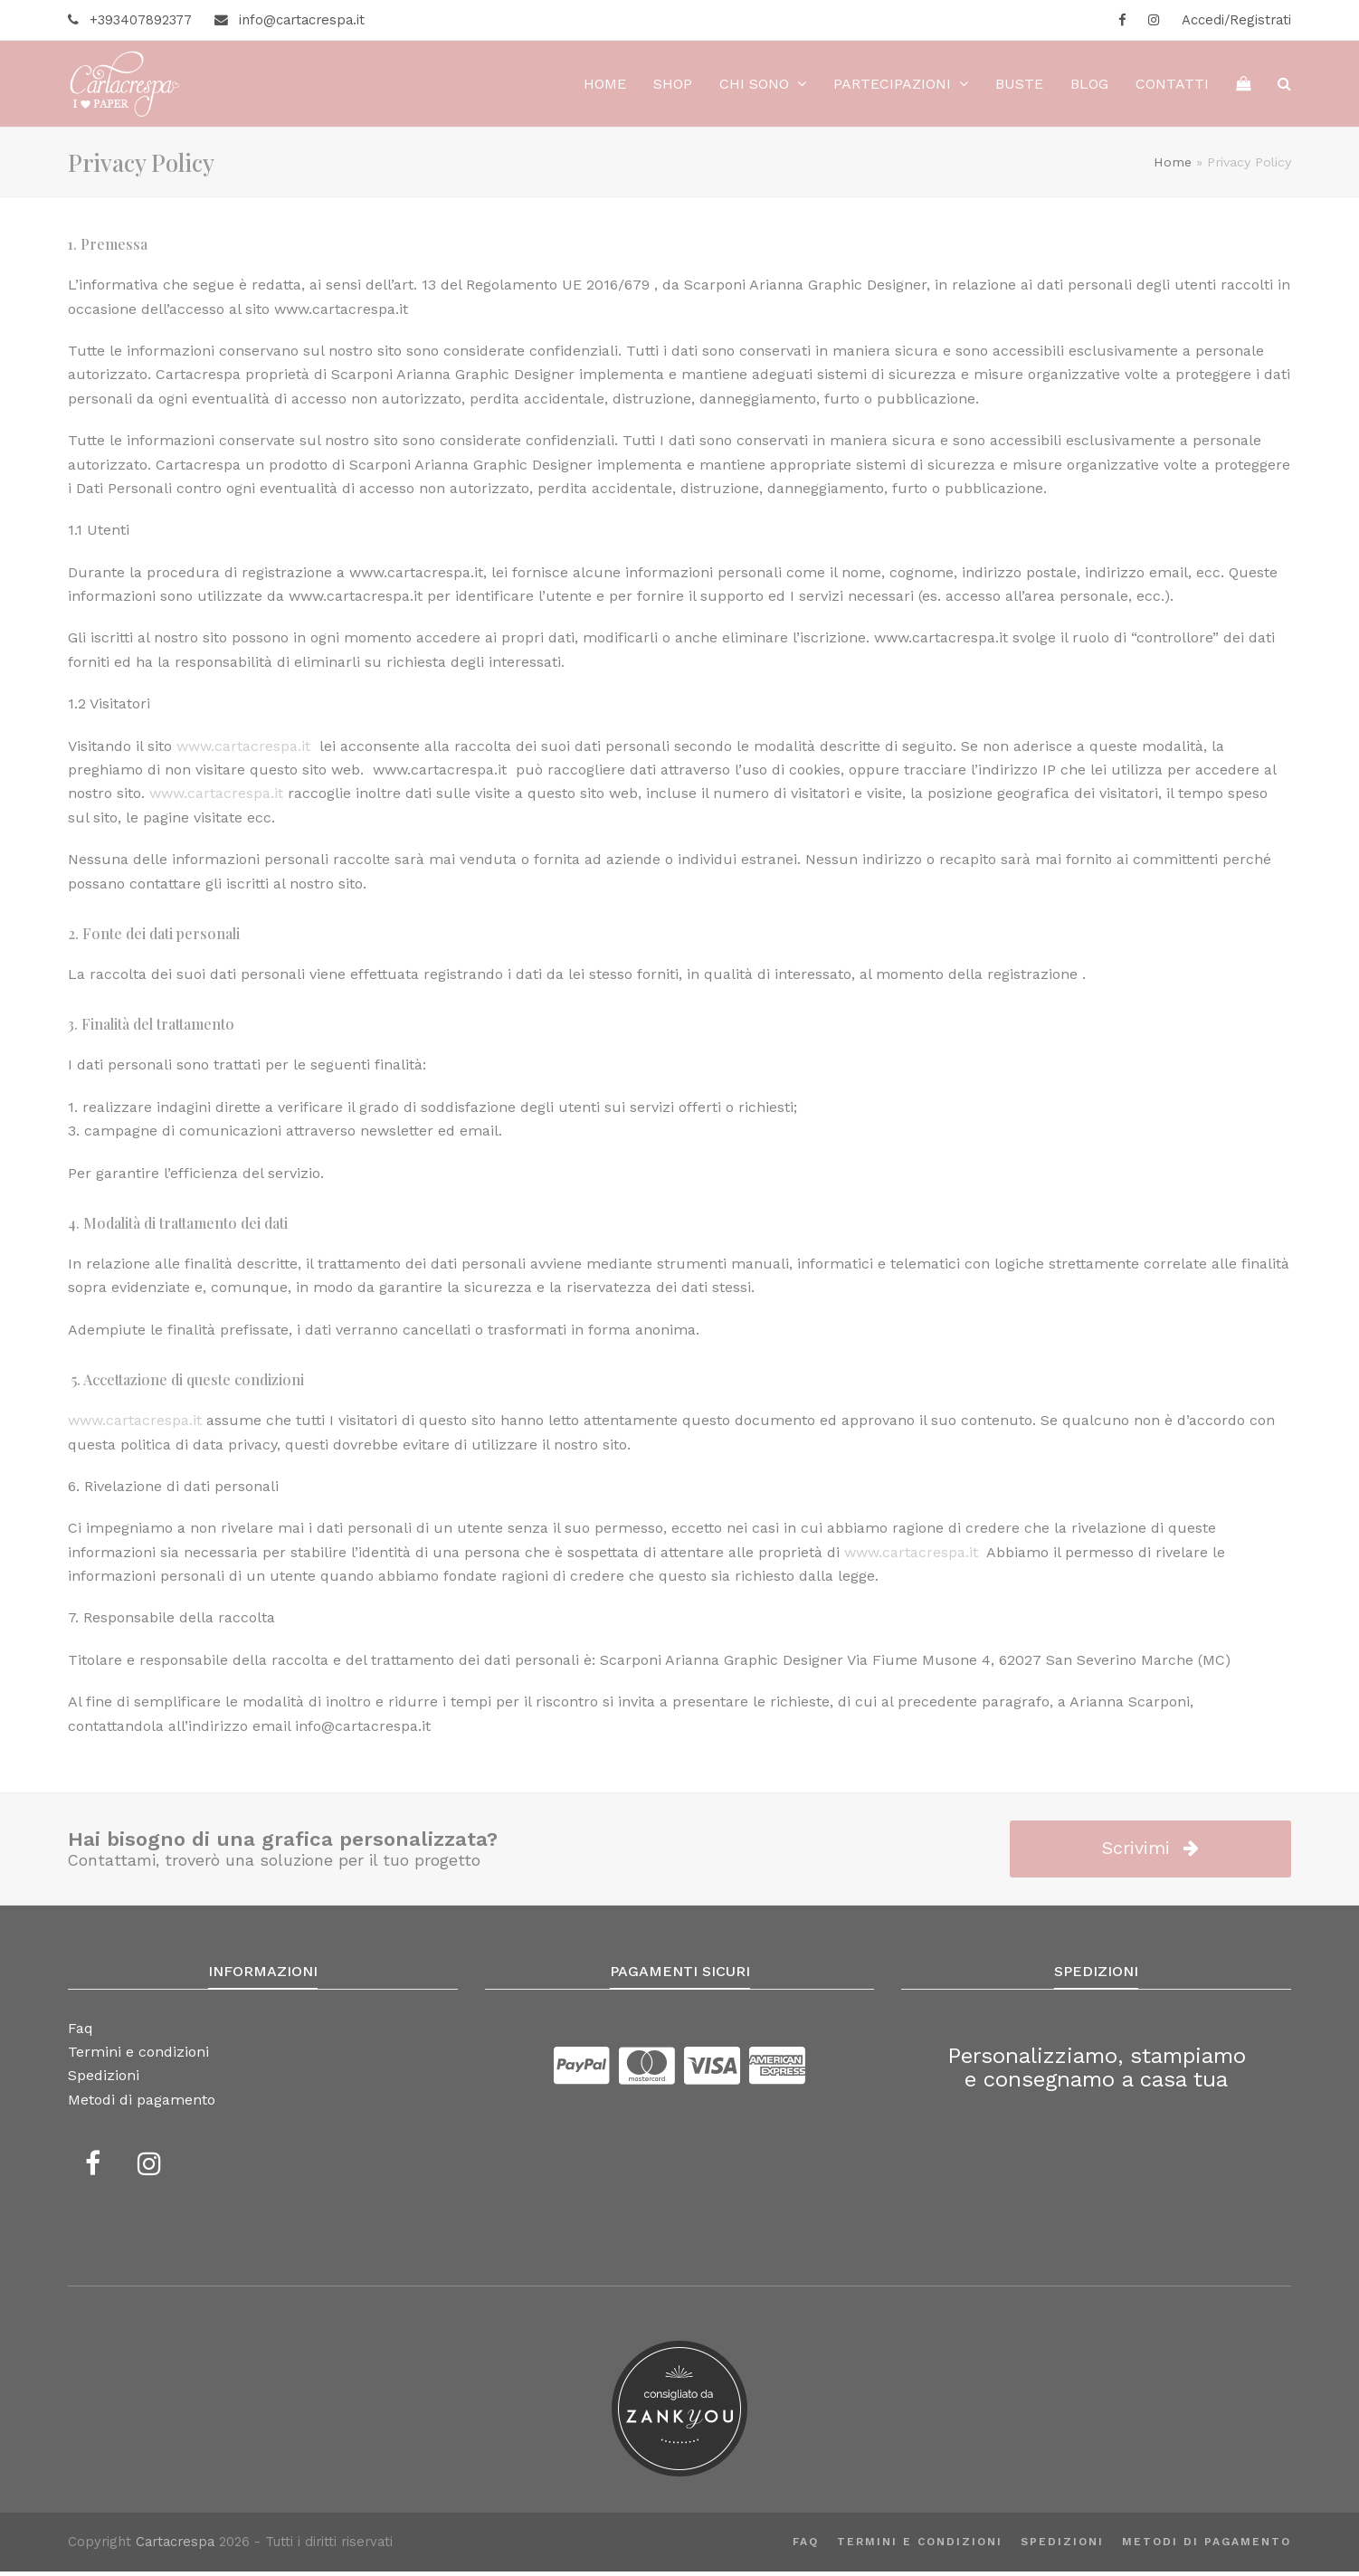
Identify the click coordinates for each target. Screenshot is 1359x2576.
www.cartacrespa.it (135, 1424)
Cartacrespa (175, 2547)
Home (1173, 166)
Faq (806, 2546)
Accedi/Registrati (1236, 20)
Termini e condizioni (920, 2546)
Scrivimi (1150, 1852)
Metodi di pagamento (1206, 2546)
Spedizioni (1062, 2546)
